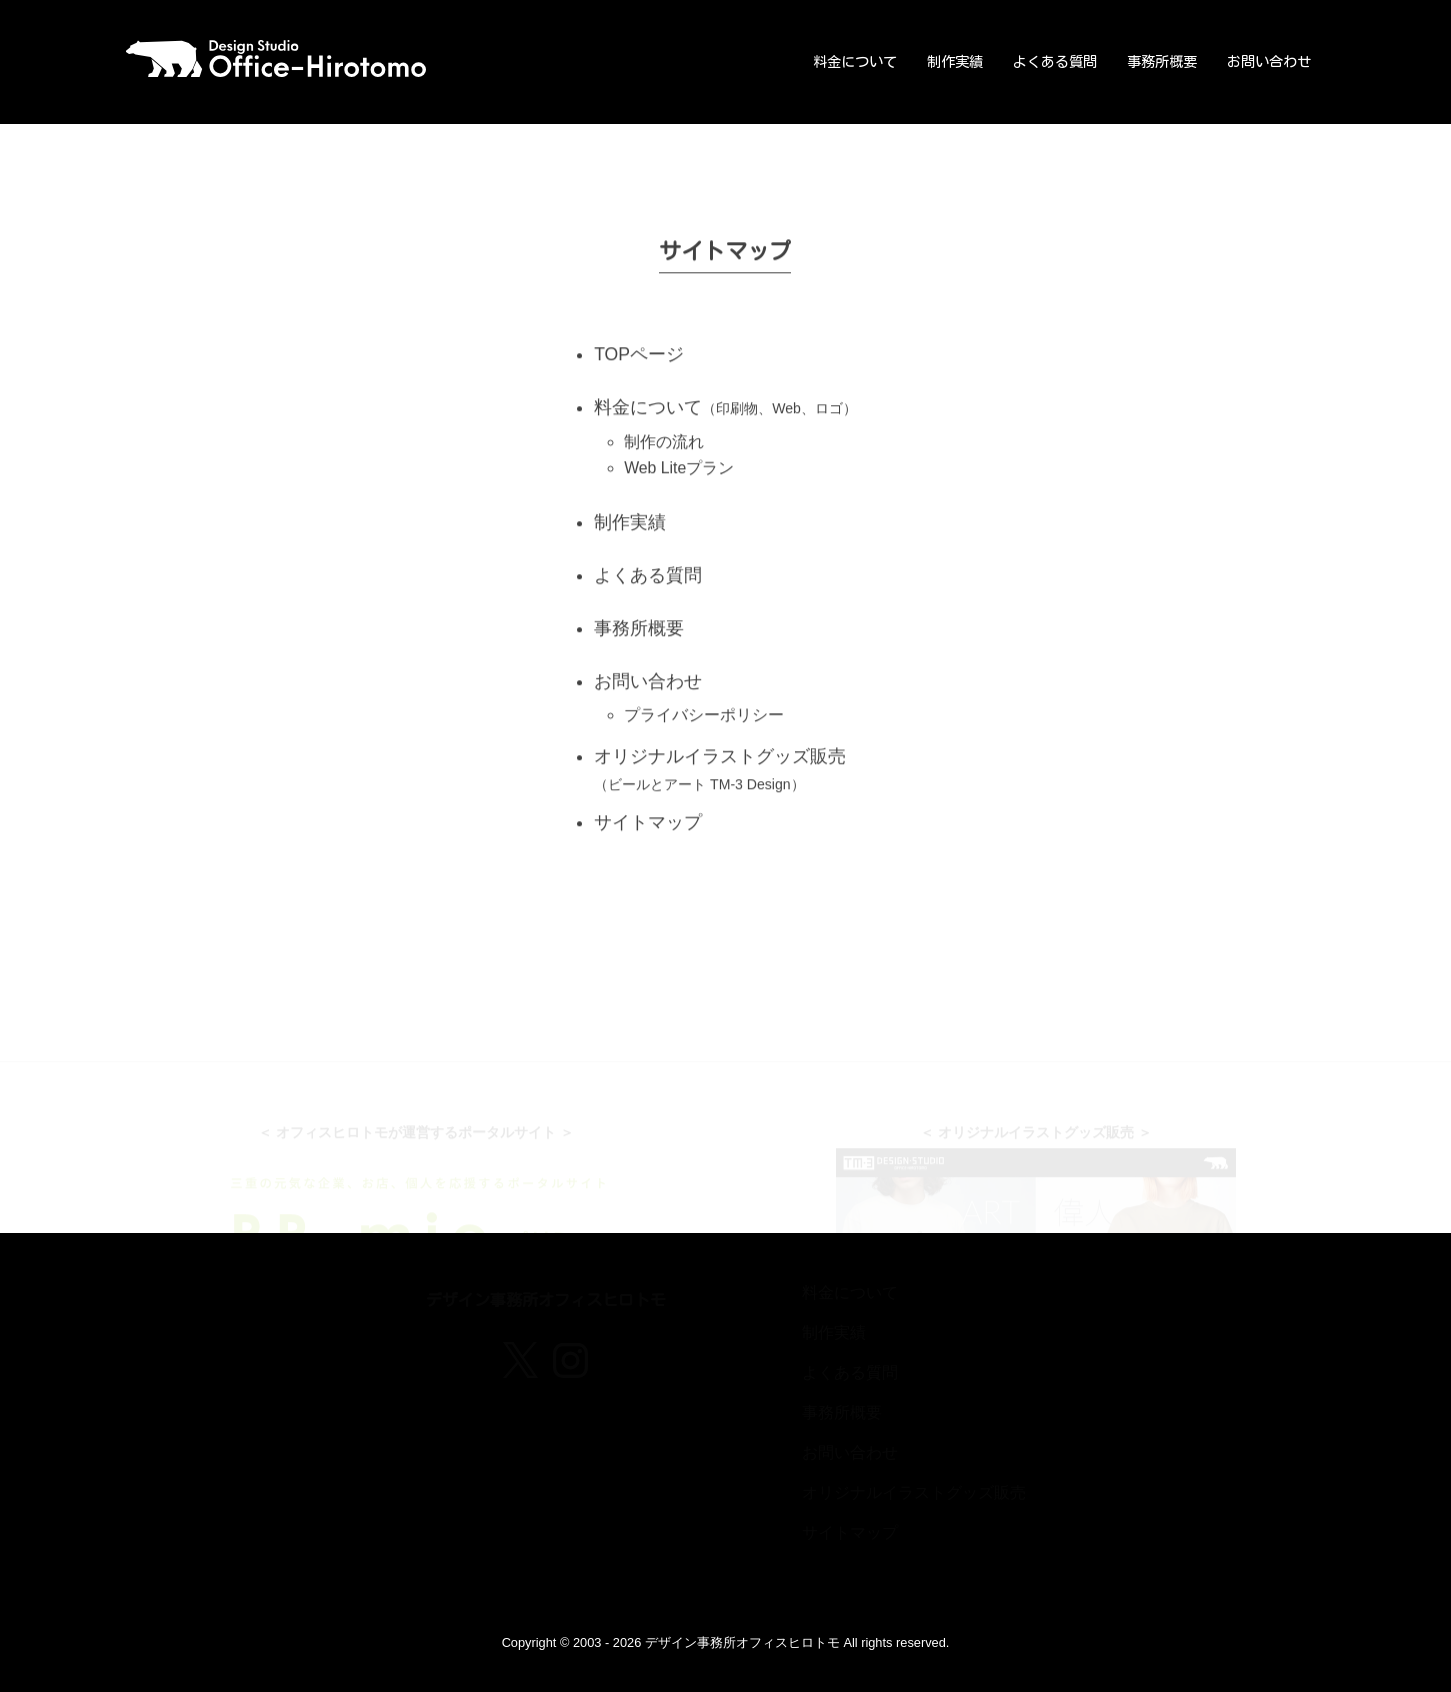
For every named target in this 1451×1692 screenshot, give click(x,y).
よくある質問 (1055, 61)
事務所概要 (1162, 61)
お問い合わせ (1269, 61)
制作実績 (955, 61)
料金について (855, 61)
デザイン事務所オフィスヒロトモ (742, 1642)
